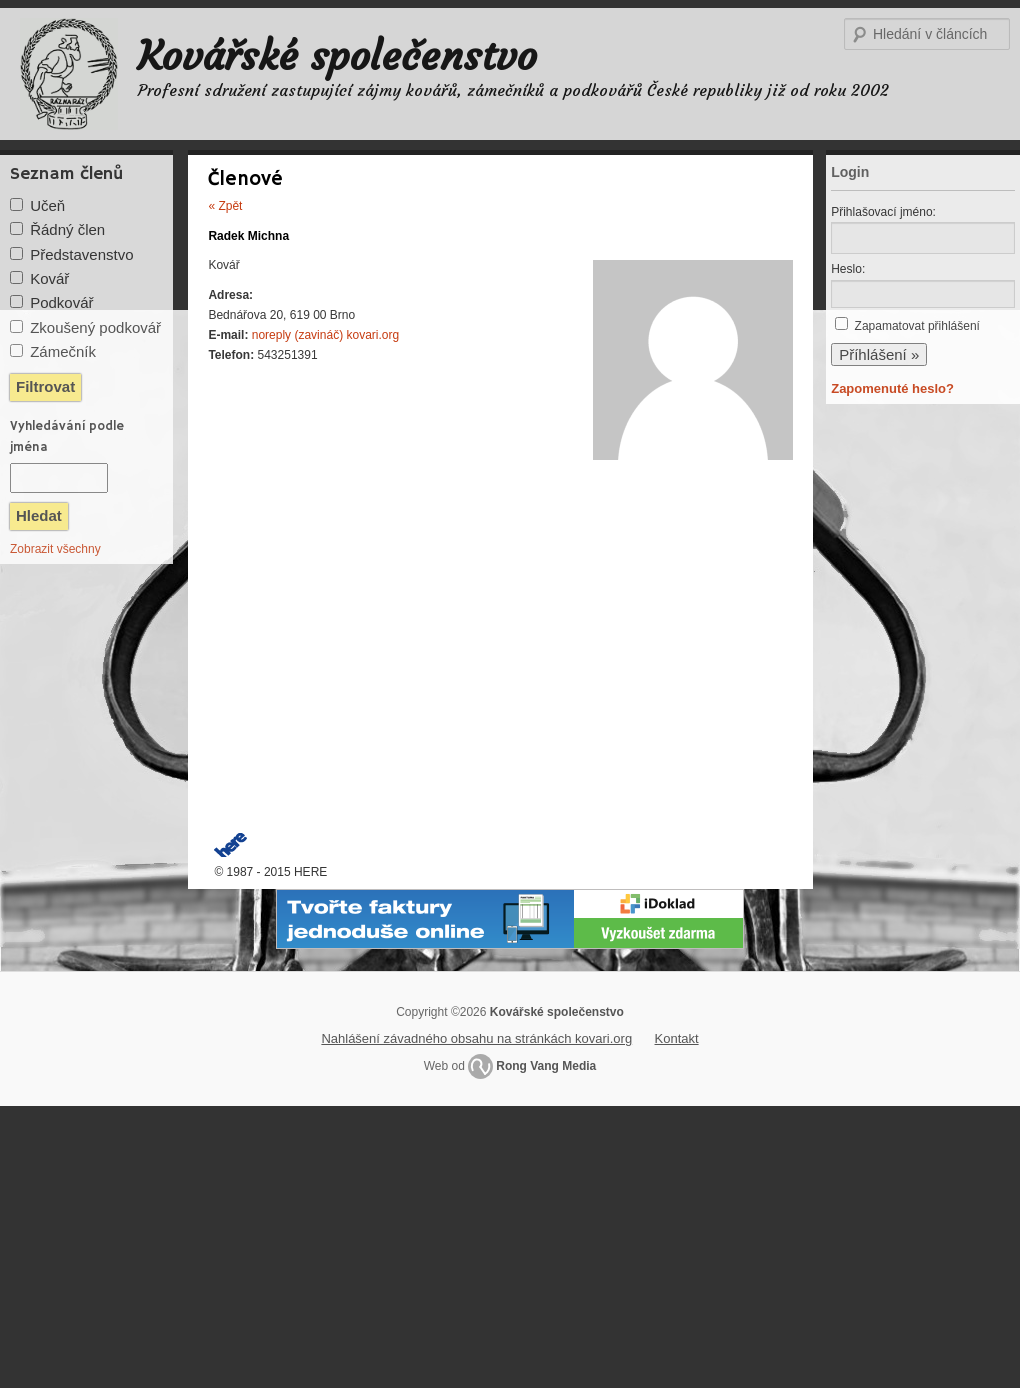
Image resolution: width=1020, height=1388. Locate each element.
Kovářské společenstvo (337, 56)
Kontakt (677, 1038)
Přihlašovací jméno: (883, 212)
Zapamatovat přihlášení (917, 326)
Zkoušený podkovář (95, 327)
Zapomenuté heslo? (892, 388)
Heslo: (848, 269)
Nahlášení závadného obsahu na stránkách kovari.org (476, 1038)
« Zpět (225, 206)
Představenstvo (81, 254)
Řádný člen (67, 229)
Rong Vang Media (546, 1066)
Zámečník (63, 351)
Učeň (47, 205)
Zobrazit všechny (55, 549)
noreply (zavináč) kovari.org (325, 335)
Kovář (49, 278)
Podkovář (61, 302)
